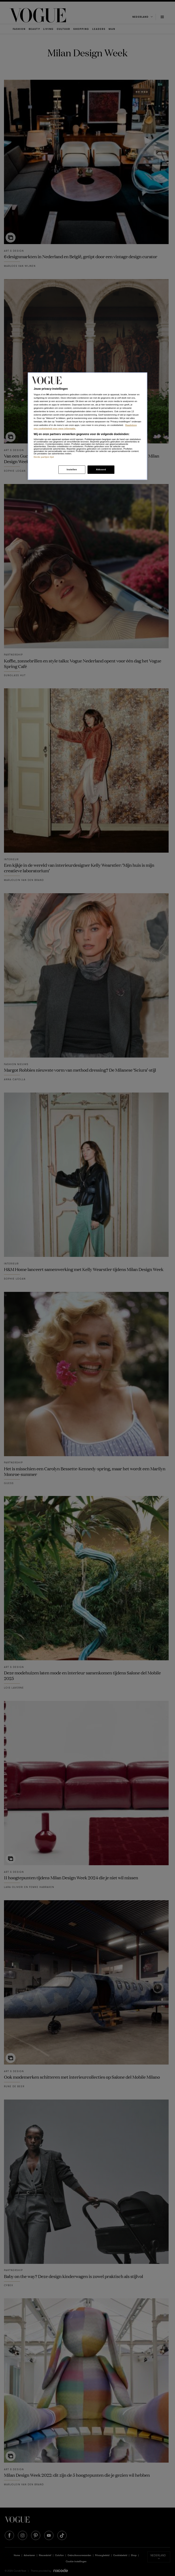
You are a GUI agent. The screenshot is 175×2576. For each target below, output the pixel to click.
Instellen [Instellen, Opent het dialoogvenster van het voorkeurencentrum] (72, 469)
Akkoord (101, 469)
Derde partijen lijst (44, 457)
